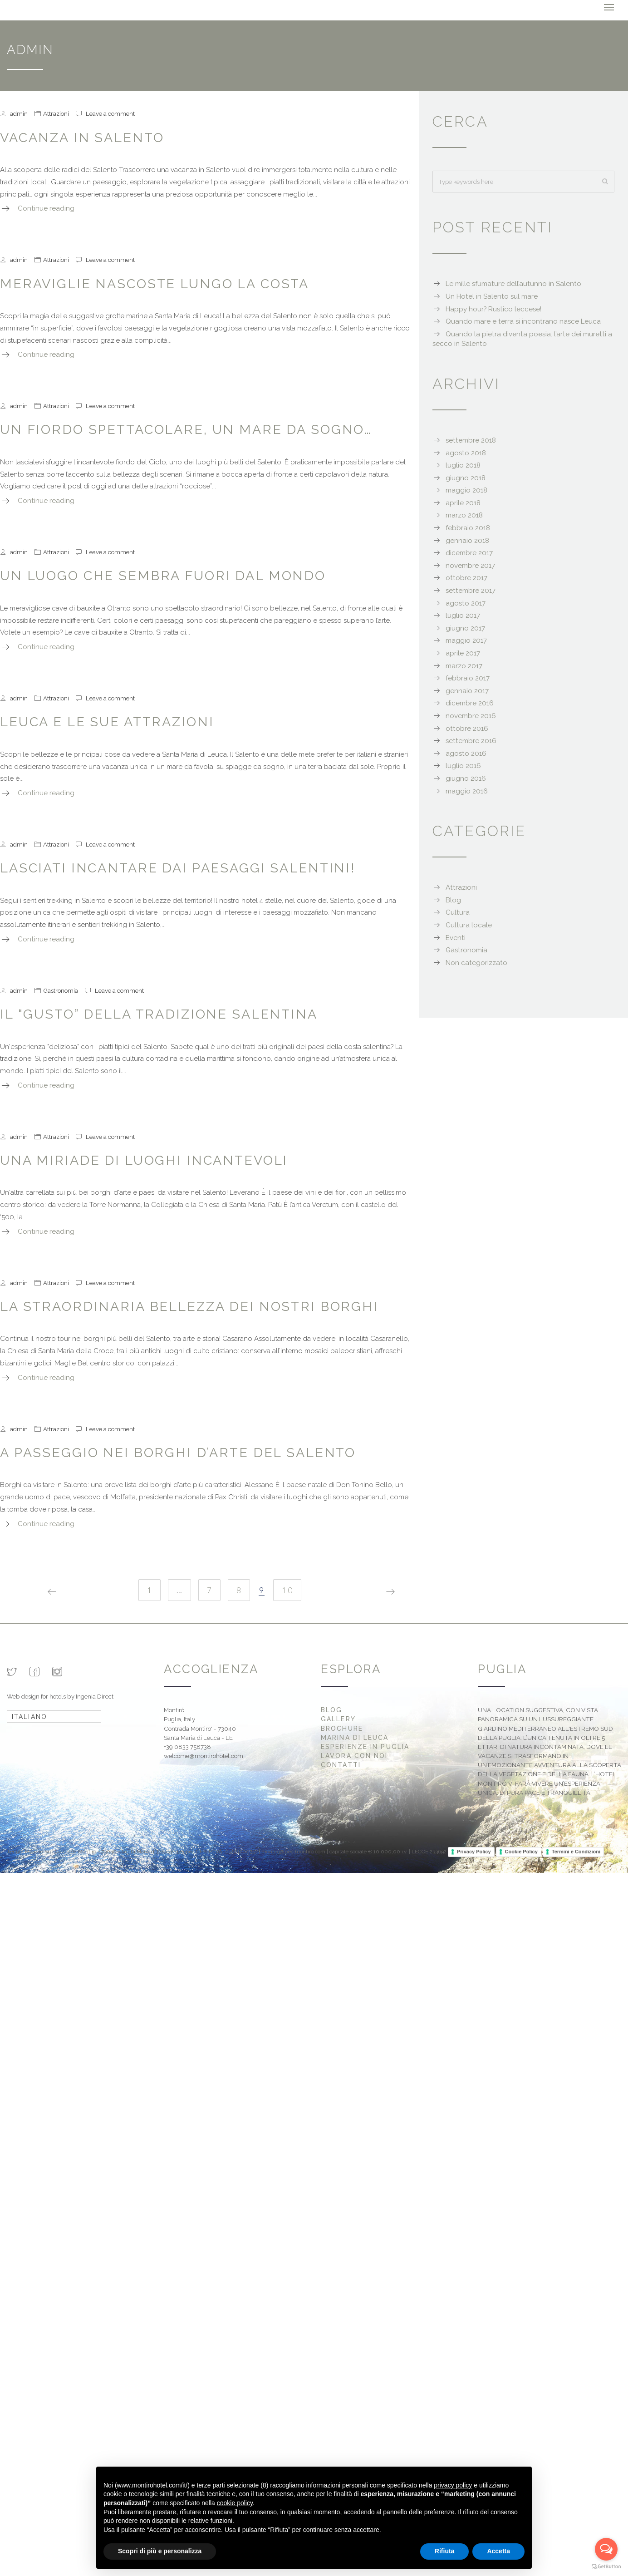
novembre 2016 (471, 716)
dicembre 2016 (470, 703)
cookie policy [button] (235, 2503)
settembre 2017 (471, 590)
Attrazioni (56, 113)
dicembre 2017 (469, 553)
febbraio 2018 (468, 528)
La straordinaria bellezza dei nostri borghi (189, 1306)
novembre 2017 (470, 565)
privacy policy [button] (453, 2485)
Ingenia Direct (94, 1696)
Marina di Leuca (355, 1737)
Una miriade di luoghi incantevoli (144, 1160)
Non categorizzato (476, 963)
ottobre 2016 (467, 728)
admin (19, 113)
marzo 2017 (464, 665)
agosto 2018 (466, 452)
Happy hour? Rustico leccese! (493, 309)
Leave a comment (110, 113)
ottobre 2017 (466, 578)
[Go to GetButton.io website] (606, 2567)
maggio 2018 (466, 490)
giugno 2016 (466, 778)
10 (288, 1590)
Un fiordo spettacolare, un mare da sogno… (186, 429)
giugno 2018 (466, 478)
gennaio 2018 (467, 541)
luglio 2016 (463, 766)
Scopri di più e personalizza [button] (159, 2551)
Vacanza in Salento (82, 137)
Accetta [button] (498, 2551)
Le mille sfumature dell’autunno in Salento (513, 284)
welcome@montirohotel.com (203, 1755)
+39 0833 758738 (187, 1746)
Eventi (456, 937)
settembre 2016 (471, 741)
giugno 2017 (465, 628)
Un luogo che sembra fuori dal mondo (163, 575)
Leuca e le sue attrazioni (107, 721)
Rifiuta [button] (445, 2551)
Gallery (338, 1719)
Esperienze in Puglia (365, 1746)
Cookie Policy (521, 1851)
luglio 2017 (463, 615)
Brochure (342, 1728)
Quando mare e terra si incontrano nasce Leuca (523, 321)
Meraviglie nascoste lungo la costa (154, 283)
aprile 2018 (463, 503)
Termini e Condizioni (576, 1851)
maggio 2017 (466, 640)
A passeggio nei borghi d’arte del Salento (178, 1452)
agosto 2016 (466, 753)
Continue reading (46, 208)
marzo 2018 (464, 515)
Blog (453, 900)
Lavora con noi (354, 1755)
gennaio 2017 (467, 691)
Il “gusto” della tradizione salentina (159, 1014)
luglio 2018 (463, 465)
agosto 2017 (466, 603)
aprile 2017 (463, 653)
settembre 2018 (471, 440)
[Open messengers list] (606, 2549)
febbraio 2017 (468, 678)
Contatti (341, 1764)
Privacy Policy (474, 1851)
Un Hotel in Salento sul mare (492, 296)
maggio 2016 (467, 791)
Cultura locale (469, 925)
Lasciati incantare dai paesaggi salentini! (178, 868)
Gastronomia (60, 990)
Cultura (458, 912)
